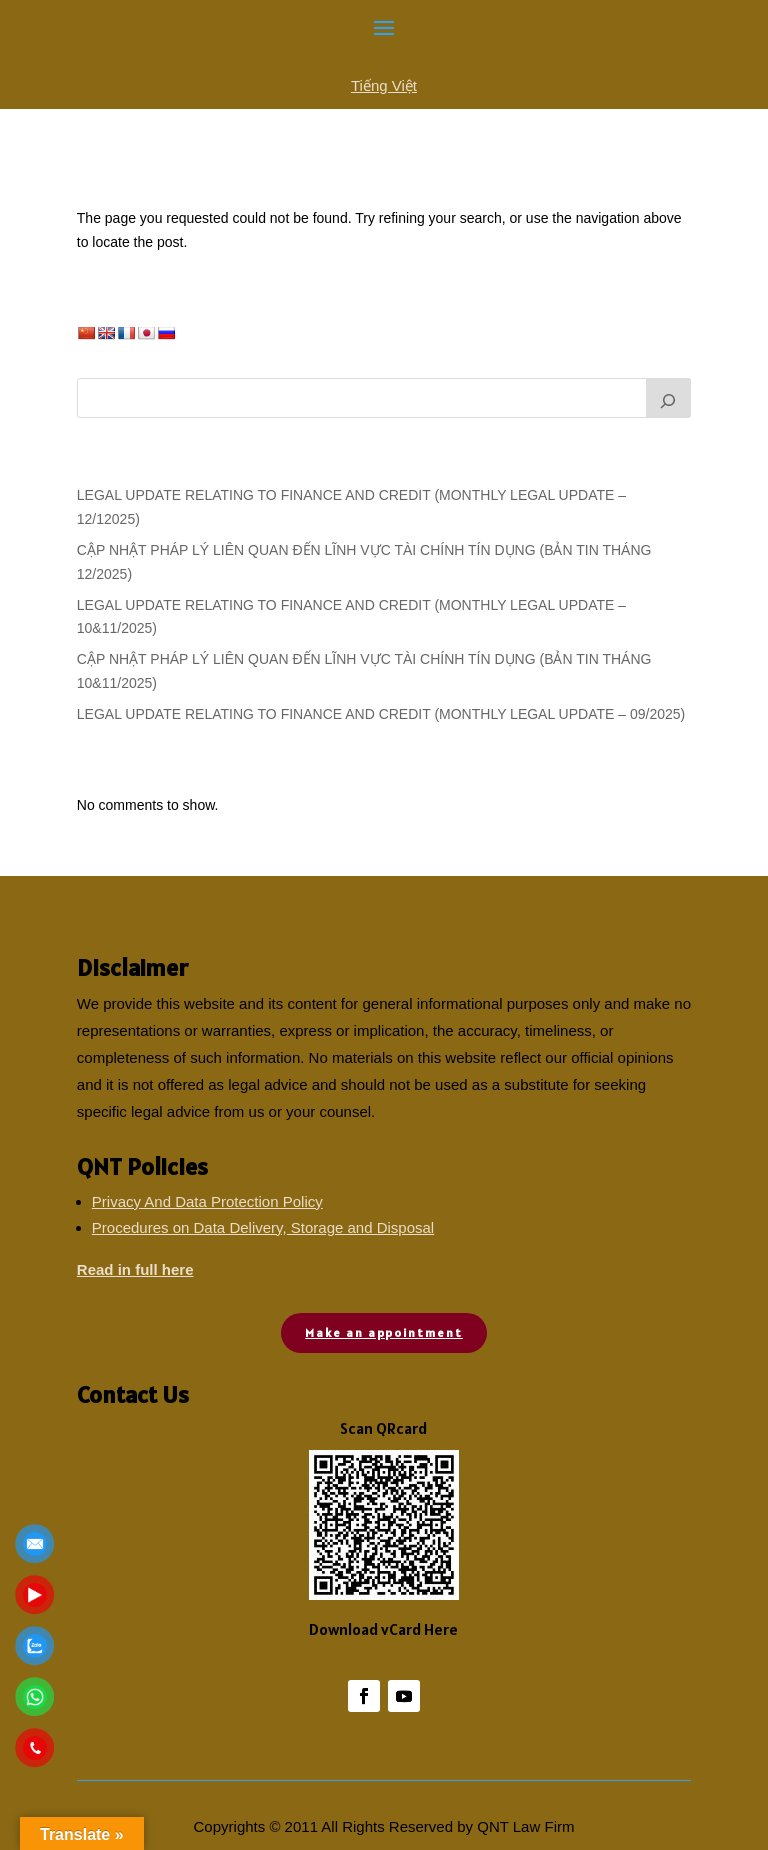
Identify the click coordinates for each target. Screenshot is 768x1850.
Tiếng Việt (384, 85)
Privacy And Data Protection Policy (207, 1201)
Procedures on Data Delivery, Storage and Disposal (263, 1227)
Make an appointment (383, 1332)
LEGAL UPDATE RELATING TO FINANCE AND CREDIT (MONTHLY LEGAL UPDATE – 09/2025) (381, 714)
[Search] (669, 398)
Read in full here (135, 1269)
